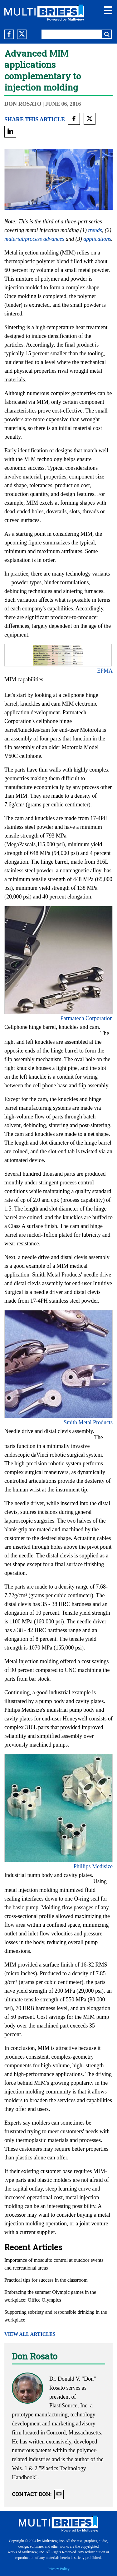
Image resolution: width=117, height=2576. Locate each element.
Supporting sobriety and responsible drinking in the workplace (55, 2315)
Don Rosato (22, 104)
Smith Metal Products (88, 1422)
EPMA (105, 671)
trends (95, 230)
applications (97, 239)
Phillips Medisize (93, 1866)
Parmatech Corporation (87, 1018)
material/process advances (34, 239)
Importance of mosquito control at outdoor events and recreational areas (53, 2263)
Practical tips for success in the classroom (46, 2280)
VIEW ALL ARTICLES (30, 2334)
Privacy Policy (58, 2569)
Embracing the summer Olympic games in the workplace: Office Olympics (50, 2296)
